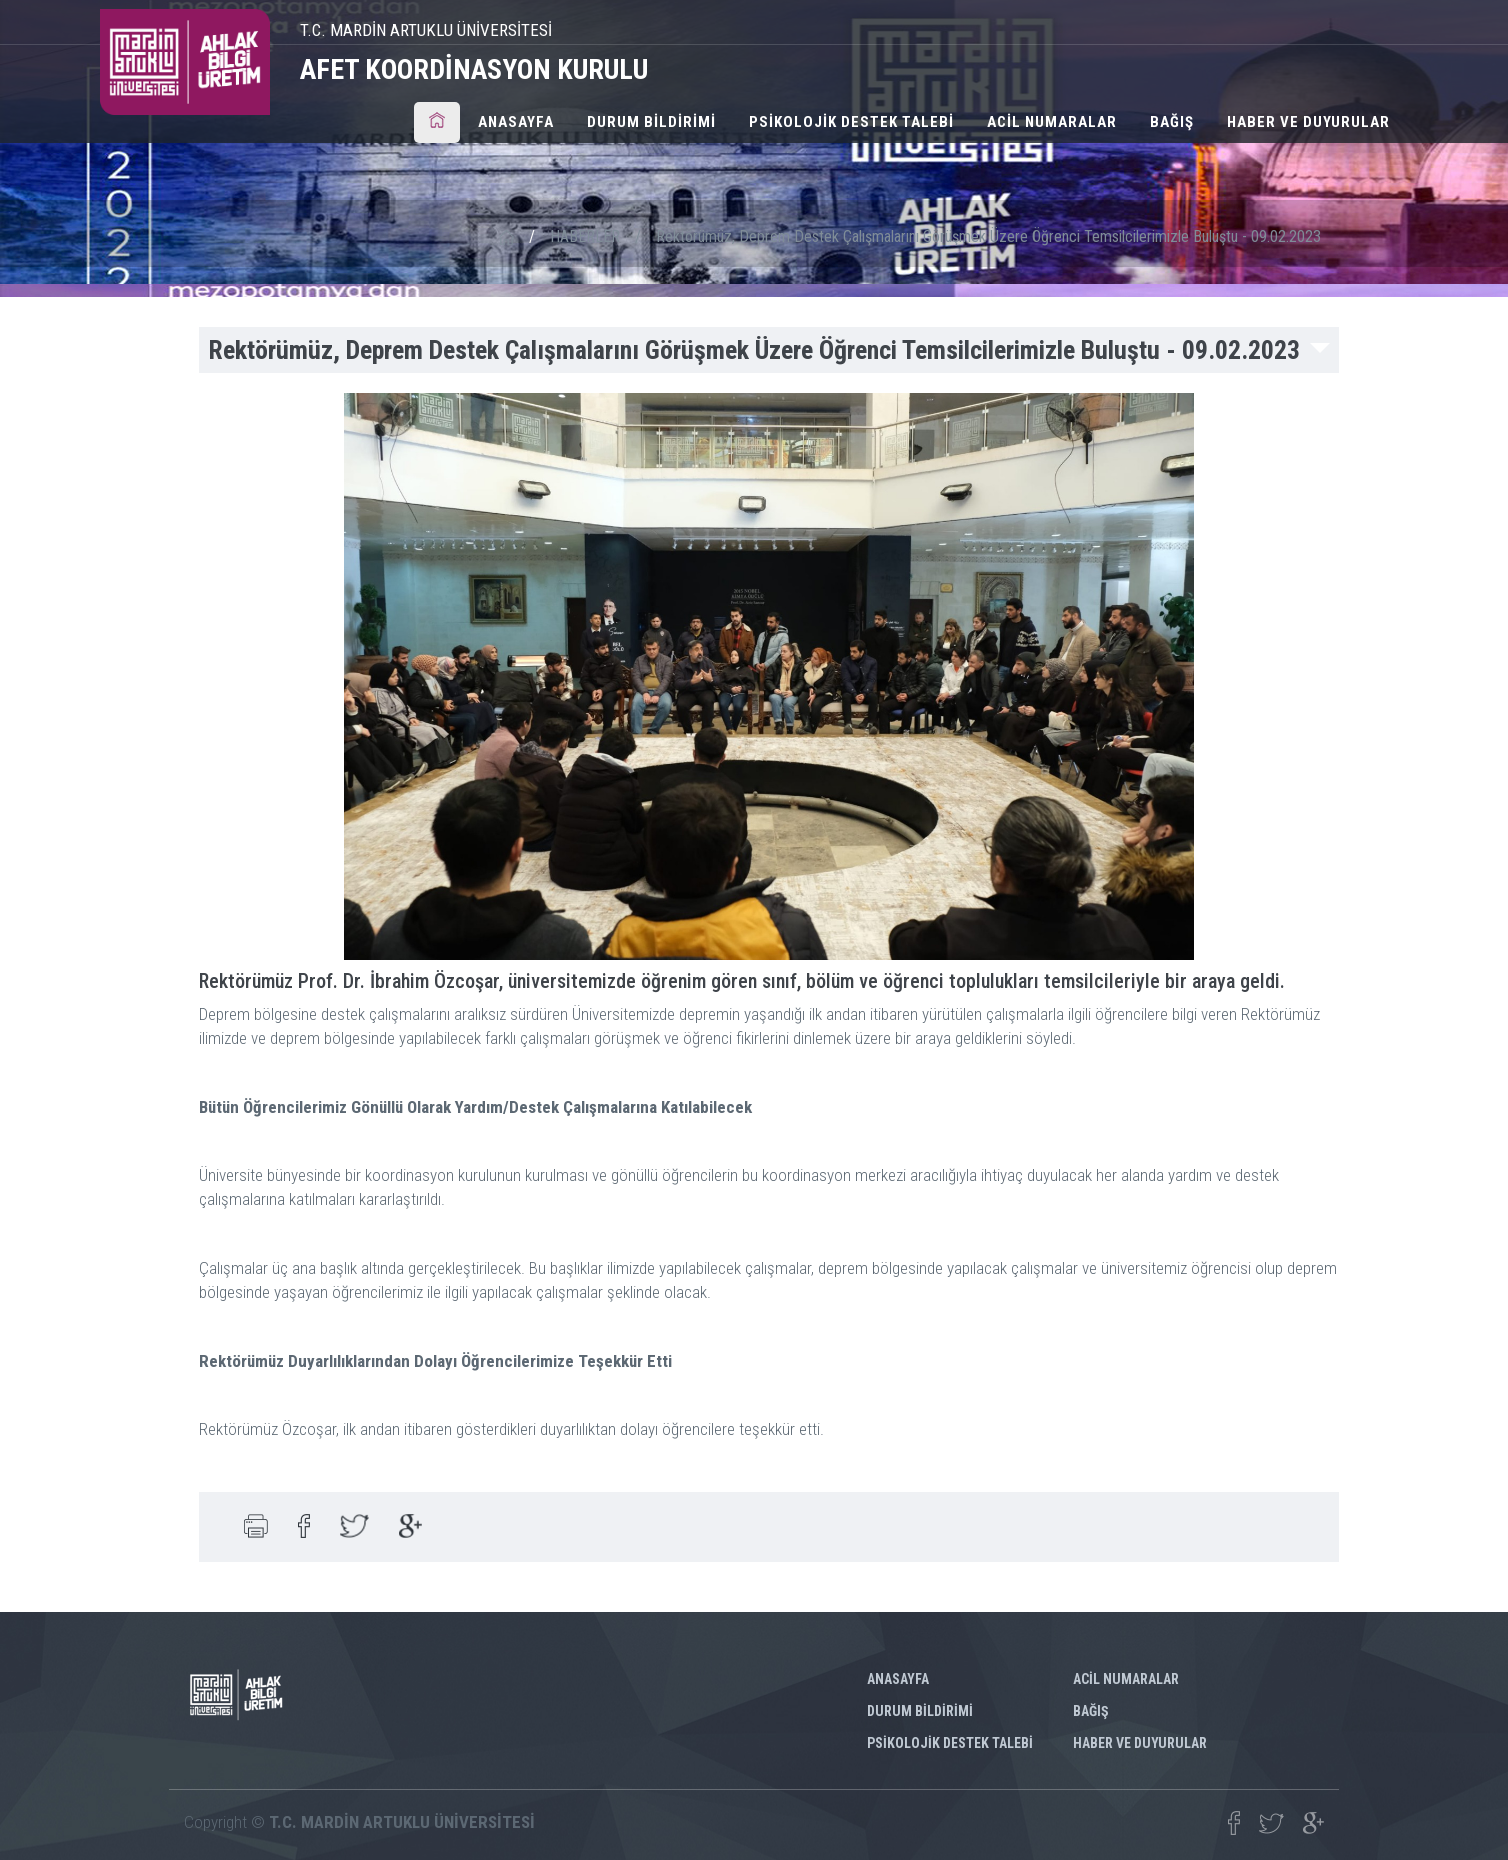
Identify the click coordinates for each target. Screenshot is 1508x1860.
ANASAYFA (516, 122)
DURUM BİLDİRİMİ (651, 122)
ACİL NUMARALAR (1052, 122)
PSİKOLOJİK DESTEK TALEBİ (851, 122)
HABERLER (585, 236)
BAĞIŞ (1172, 122)
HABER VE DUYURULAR (1308, 122)
